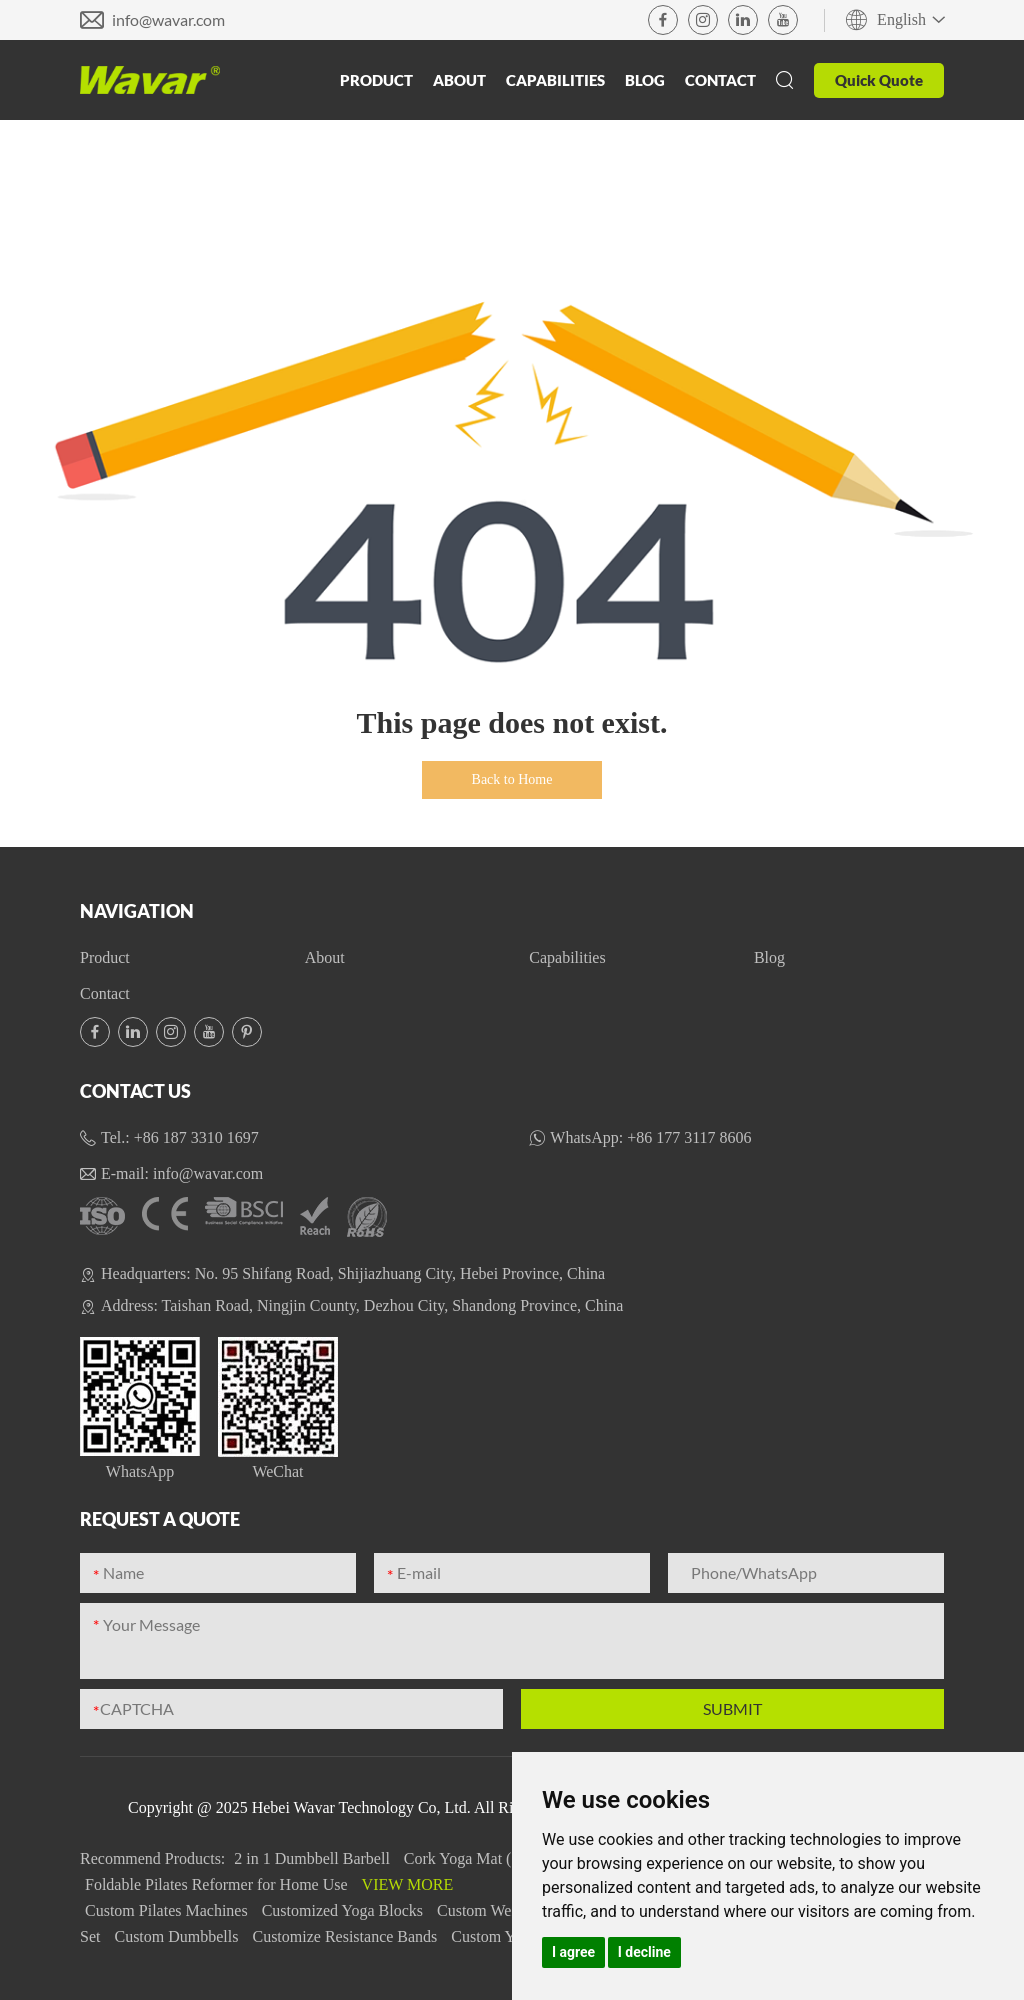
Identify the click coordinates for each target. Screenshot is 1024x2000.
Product (376, 80)
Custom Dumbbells (178, 1936)
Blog (645, 80)
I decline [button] (644, 1952)
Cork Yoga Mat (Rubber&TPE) (506, 1858)
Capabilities (555, 80)
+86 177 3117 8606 (689, 1137)
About (459, 80)
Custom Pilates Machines (168, 1910)
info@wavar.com (168, 19)
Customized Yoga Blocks (344, 1910)
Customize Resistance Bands (346, 1936)
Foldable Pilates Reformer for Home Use (218, 1884)
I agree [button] (573, 1952)
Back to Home (512, 779)
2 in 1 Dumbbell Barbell (314, 1858)
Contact (720, 80)
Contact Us (135, 1091)
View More (408, 1884)
